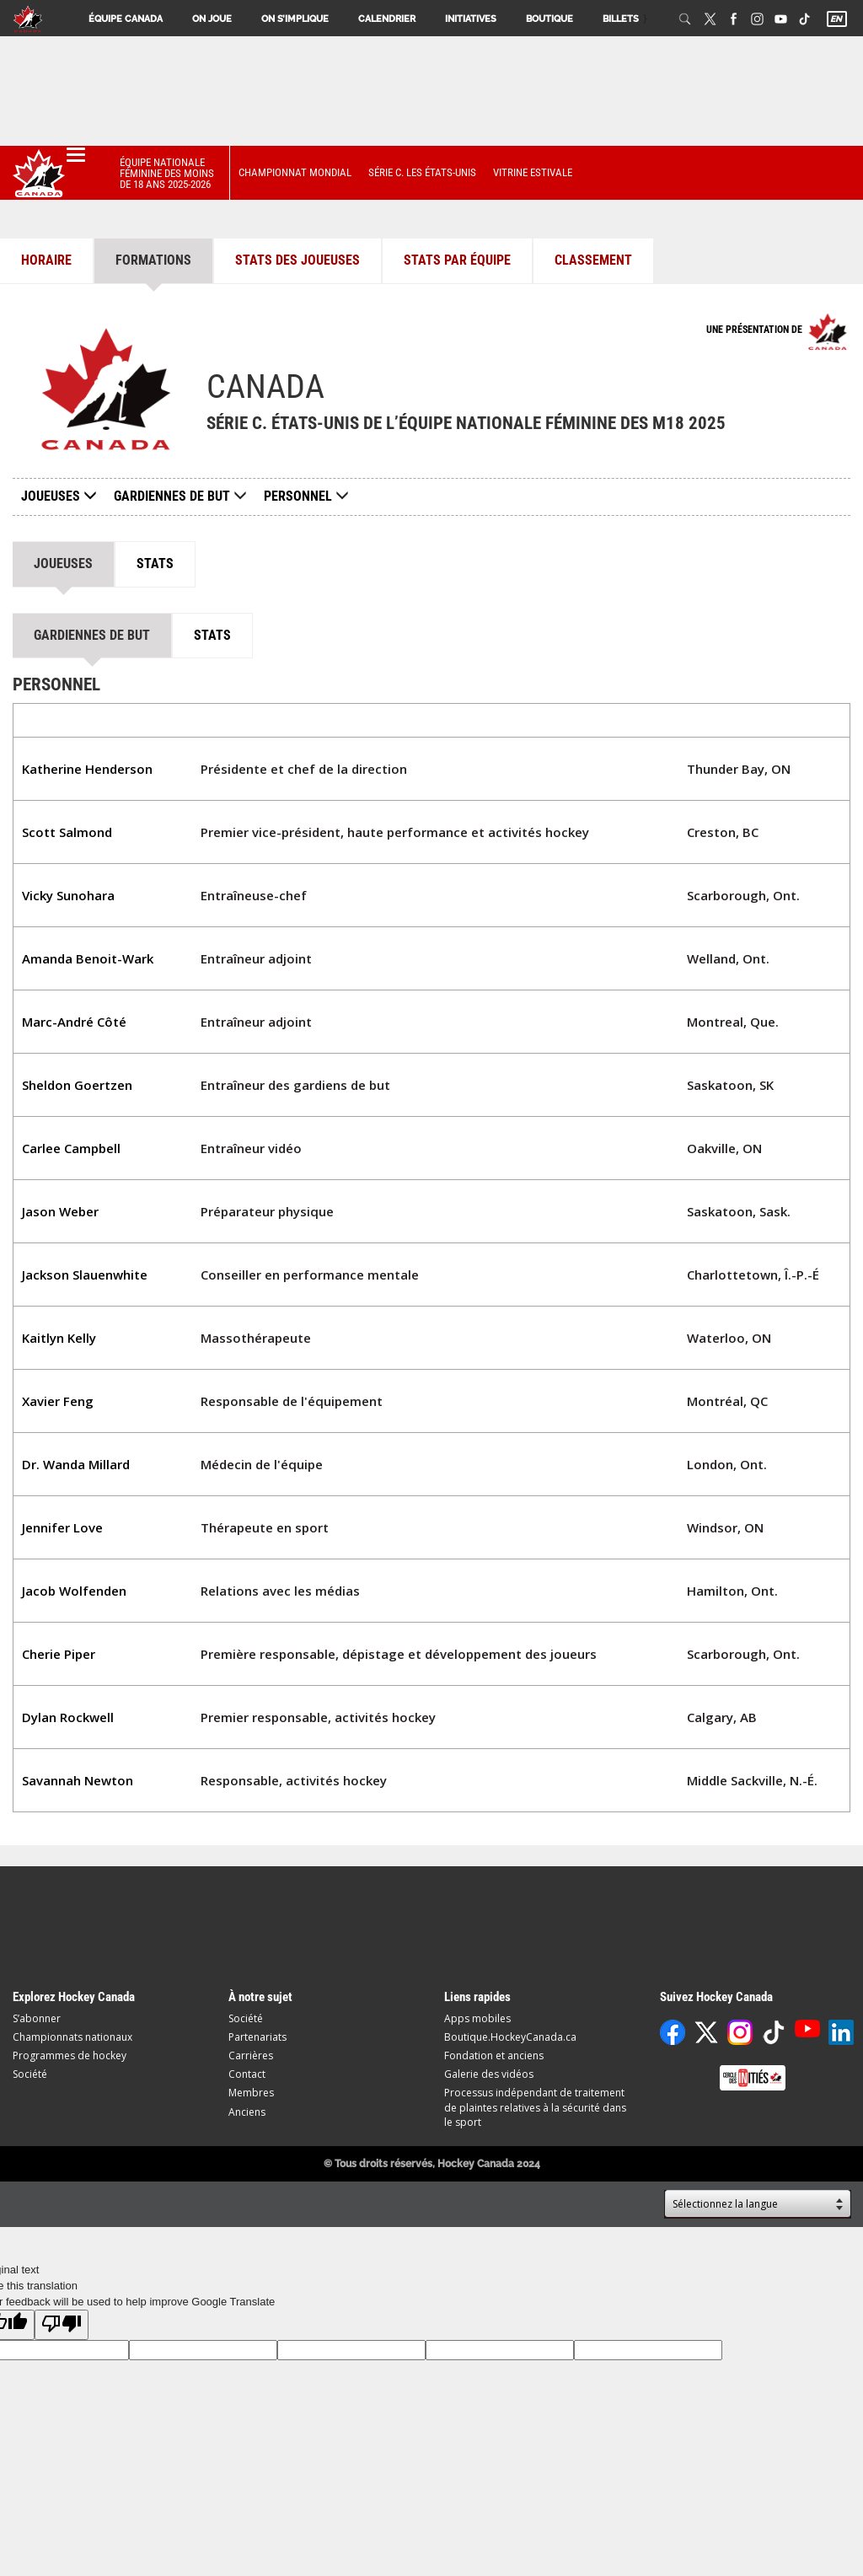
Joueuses (59, 496)
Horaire (46, 260)
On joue (212, 18)
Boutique (549, 18)
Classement (593, 260)
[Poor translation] (61, 2325)
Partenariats (257, 2037)
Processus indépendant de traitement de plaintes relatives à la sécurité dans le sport (535, 2106)
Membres (251, 2092)
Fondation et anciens (494, 2055)
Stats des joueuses (297, 260)
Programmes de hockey (69, 2055)
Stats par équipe (457, 260)
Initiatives (470, 18)
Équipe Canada (125, 18)
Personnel (298, 496)
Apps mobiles (477, 2018)
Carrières (250, 2055)
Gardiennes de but (172, 496)
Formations (153, 260)
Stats (155, 563)
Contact (246, 2074)
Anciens (246, 2112)
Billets (621, 18)
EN (836, 19)
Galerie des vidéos (488, 2074)
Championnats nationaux (72, 2037)
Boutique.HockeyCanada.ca (510, 2037)
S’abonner (37, 2018)
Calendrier (386, 18)
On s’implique (295, 18)
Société (30, 2074)
